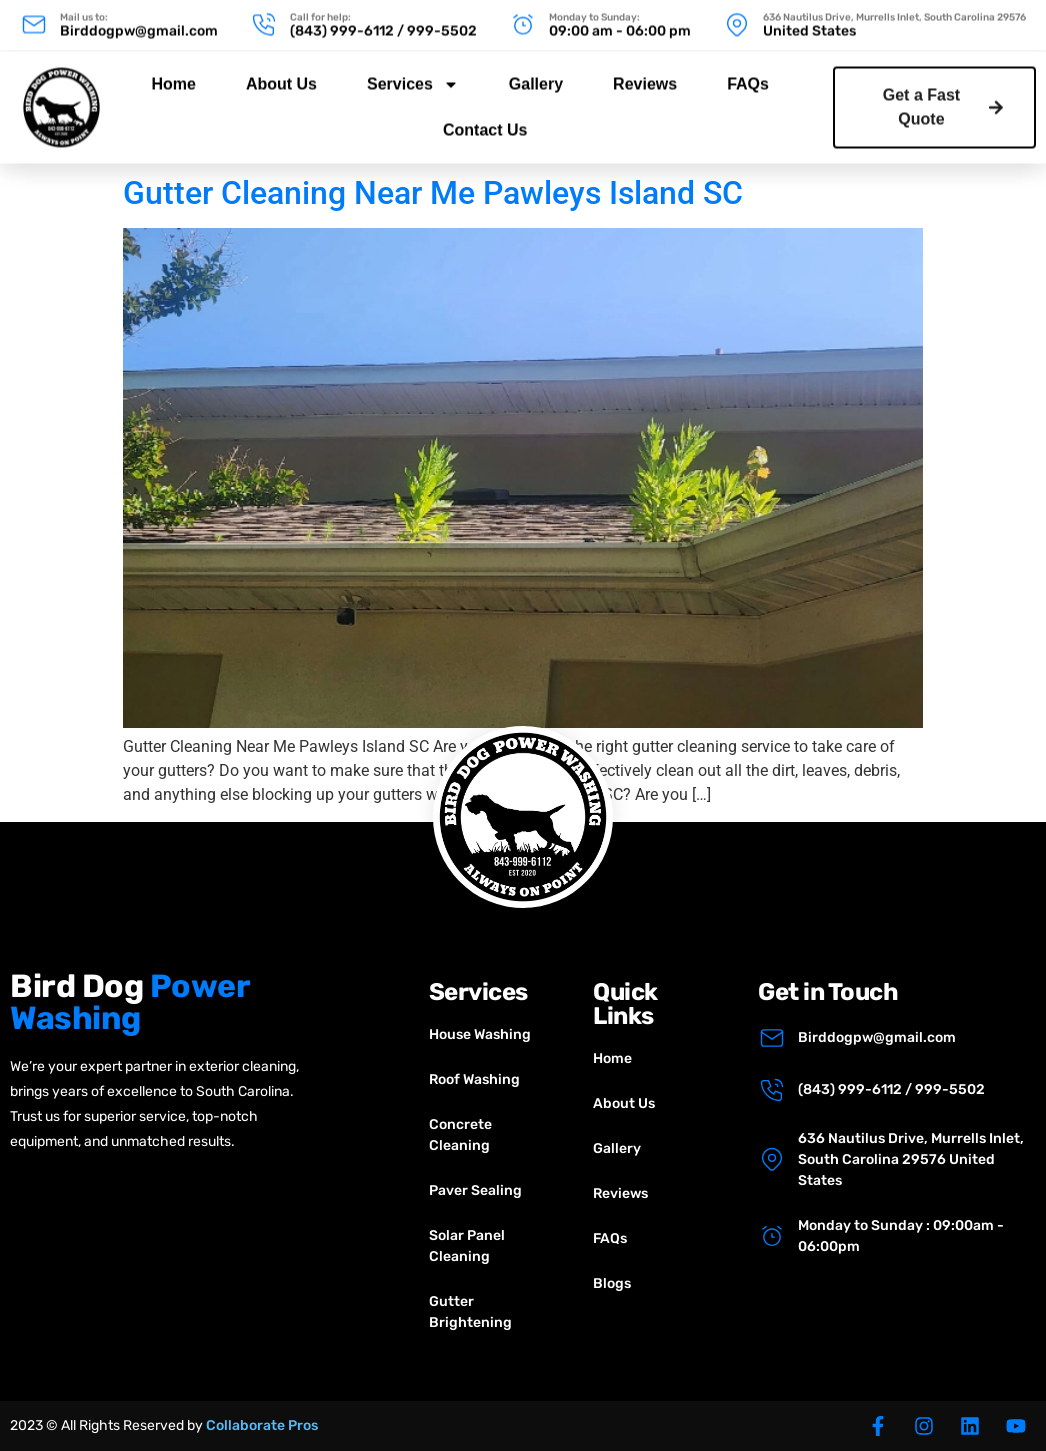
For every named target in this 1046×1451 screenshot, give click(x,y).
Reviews (645, 71)
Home (173, 71)
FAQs (748, 71)
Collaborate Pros (262, 1425)
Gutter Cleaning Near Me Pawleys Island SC (433, 193)
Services (413, 72)
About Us (281, 71)
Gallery (536, 71)
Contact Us (485, 117)
